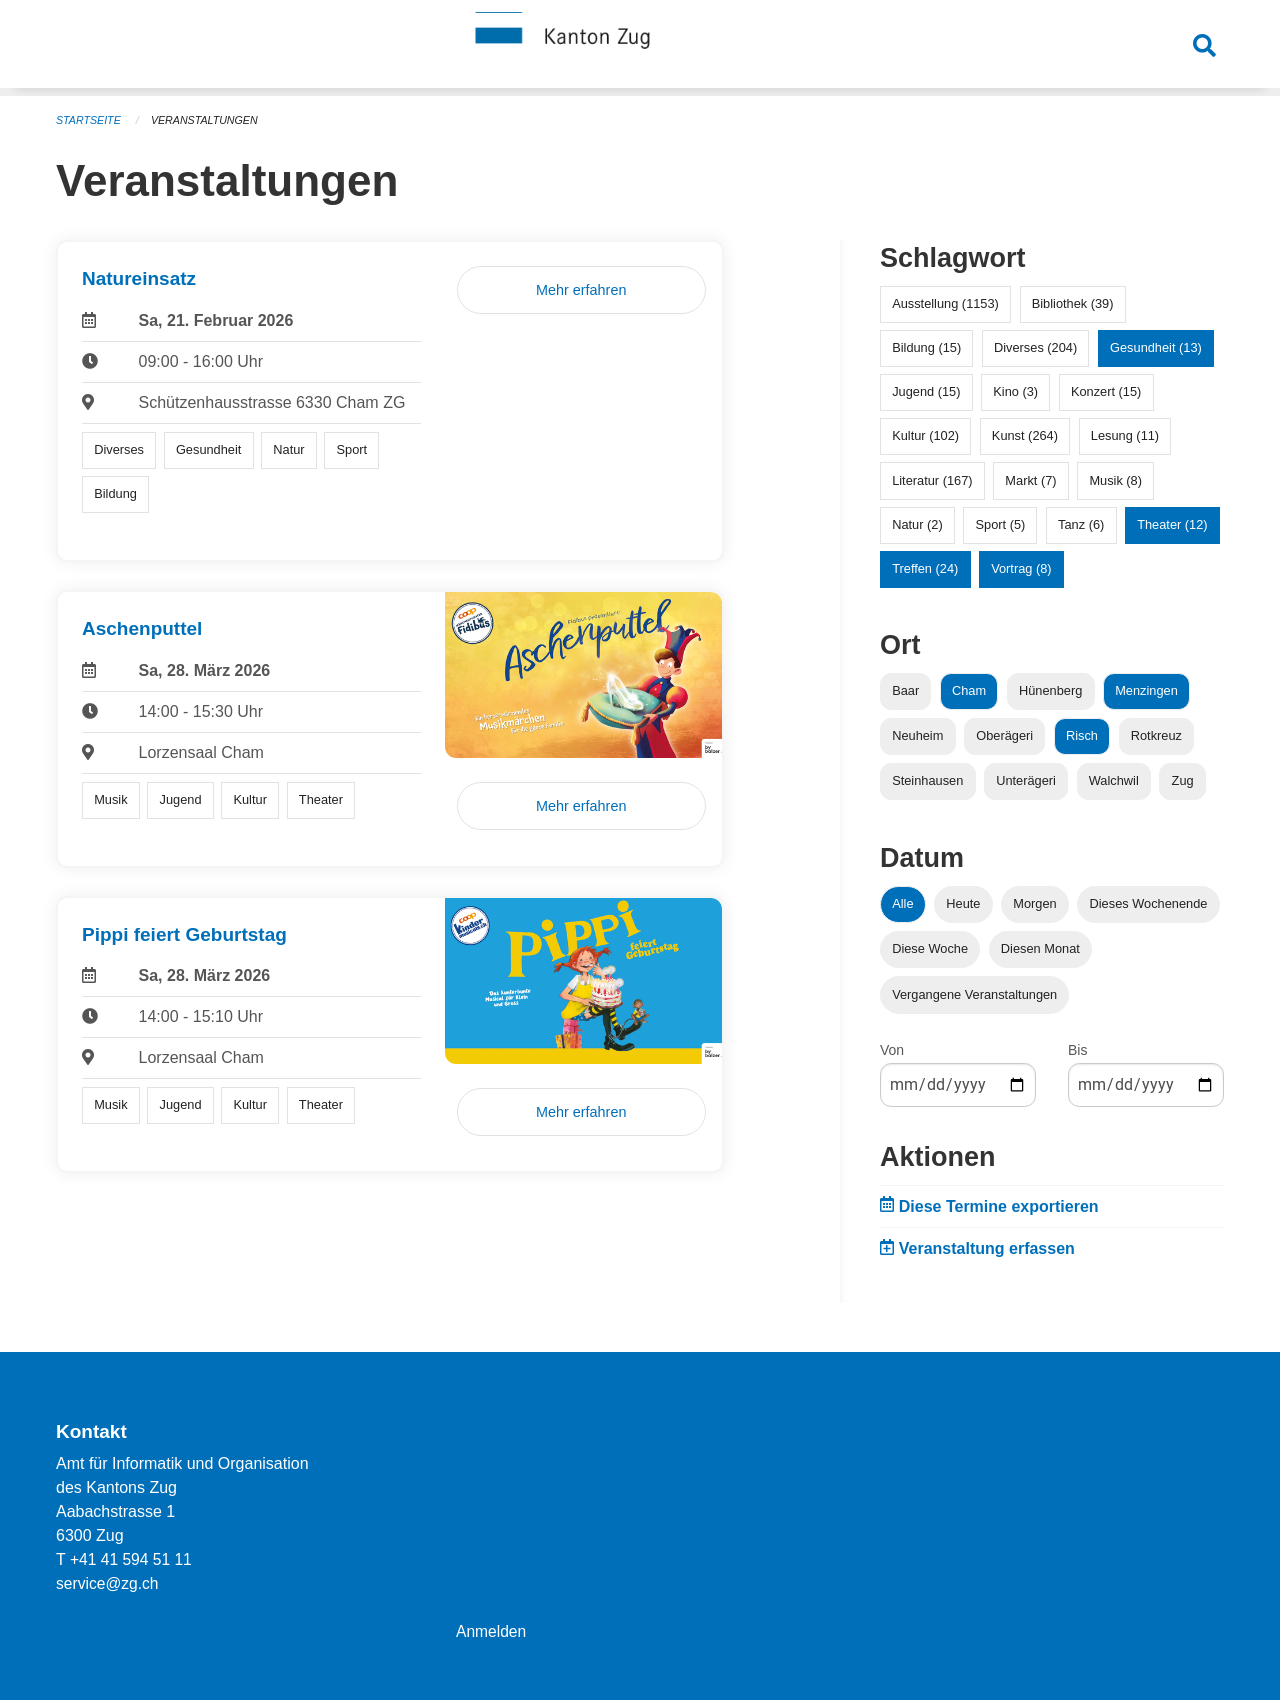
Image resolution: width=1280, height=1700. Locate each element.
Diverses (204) (1035, 347)
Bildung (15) (926, 347)
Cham (969, 690)
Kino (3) (1015, 391)
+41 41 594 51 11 (132, 1559)
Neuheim (917, 735)
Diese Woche (930, 948)
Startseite (89, 120)
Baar (905, 690)
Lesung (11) (1125, 435)
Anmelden (492, 1631)
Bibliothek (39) (1073, 303)
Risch (1082, 735)
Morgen (1034, 903)
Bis (1077, 1050)
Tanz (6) (1081, 524)
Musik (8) (1115, 480)
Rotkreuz (1156, 735)
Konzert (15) (1106, 391)
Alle (902, 903)
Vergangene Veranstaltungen (974, 994)
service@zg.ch (108, 1583)
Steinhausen (927, 780)
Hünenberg (1050, 690)
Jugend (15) (926, 391)
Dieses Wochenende (1149, 903)
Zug (1183, 780)
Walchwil (1114, 780)
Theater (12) (1172, 524)
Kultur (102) (925, 435)
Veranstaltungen (208, 120)
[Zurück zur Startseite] (640, 48)
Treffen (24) (925, 568)
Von (892, 1050)
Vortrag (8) (1021, 568)
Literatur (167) (932, 480)
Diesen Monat (1040, 948)
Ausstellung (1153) (945, 303)
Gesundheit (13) (1156, 347)
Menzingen (1146, 690)
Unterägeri (1026, 780)
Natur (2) (917, 524)
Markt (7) (1030, 480)
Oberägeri (1004, 735)
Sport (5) (1000, 524)
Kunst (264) (1025, 435)
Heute (963, 903)
